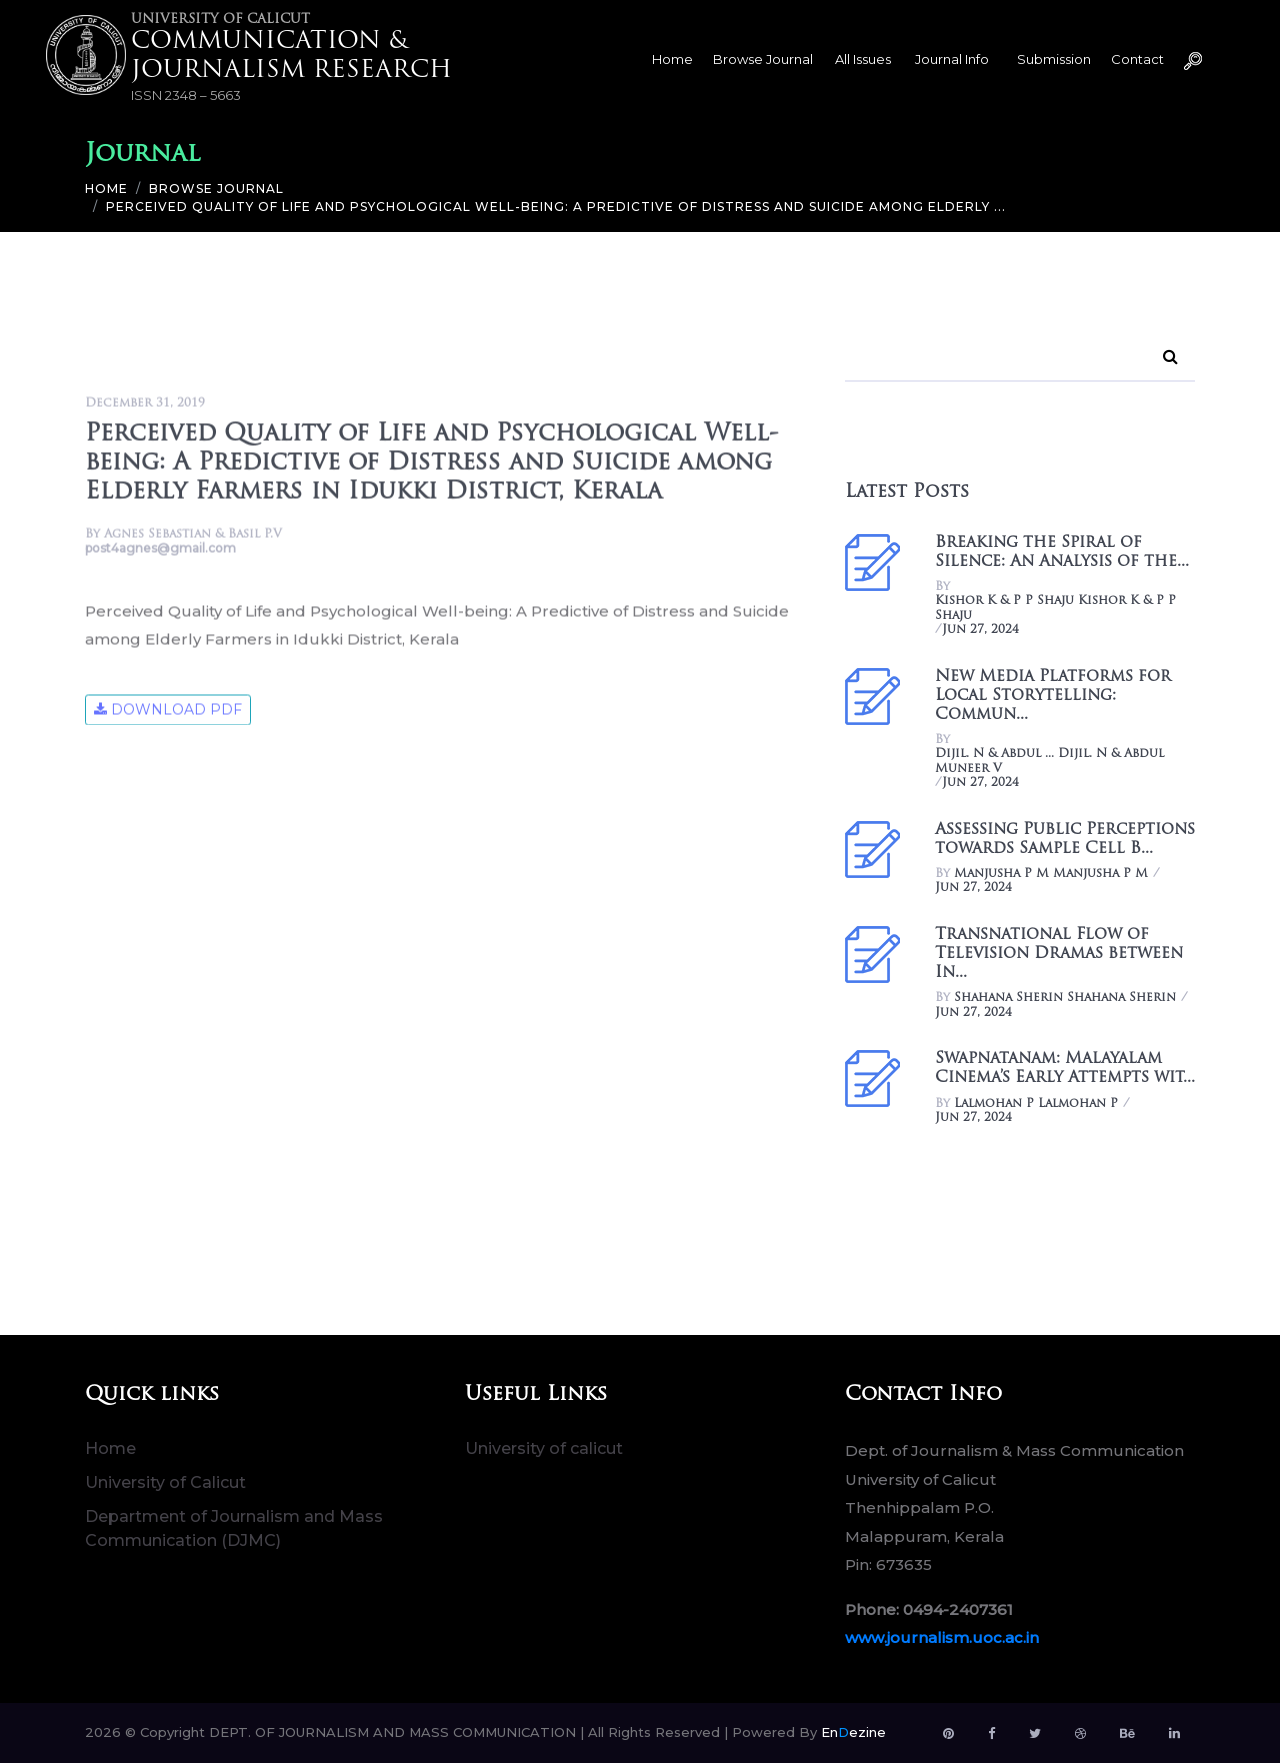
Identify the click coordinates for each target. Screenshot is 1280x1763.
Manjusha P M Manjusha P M (1051, 874)
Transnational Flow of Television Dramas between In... (1059, 954)
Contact (1137, 59)
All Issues (863, 59)
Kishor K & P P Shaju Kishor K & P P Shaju (1055, 608)
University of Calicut (165, 1482)
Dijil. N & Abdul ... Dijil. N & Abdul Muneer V (1049, 761)
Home (672, 59)
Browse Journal (763, 59)
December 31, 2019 (145, 405)
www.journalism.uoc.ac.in (942, 1637)
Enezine (853, 1732)
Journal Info (952, 59)
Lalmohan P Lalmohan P (1036, 1104)
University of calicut (544, 1448)
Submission (1054, 59)
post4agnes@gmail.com (160, 550)
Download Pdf (168, 711)
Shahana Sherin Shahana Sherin (1065, 998)
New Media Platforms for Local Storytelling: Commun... (1053, 696)
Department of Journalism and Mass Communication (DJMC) (234, 1528)
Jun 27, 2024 (980, 630)
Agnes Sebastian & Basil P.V (193, 536)
